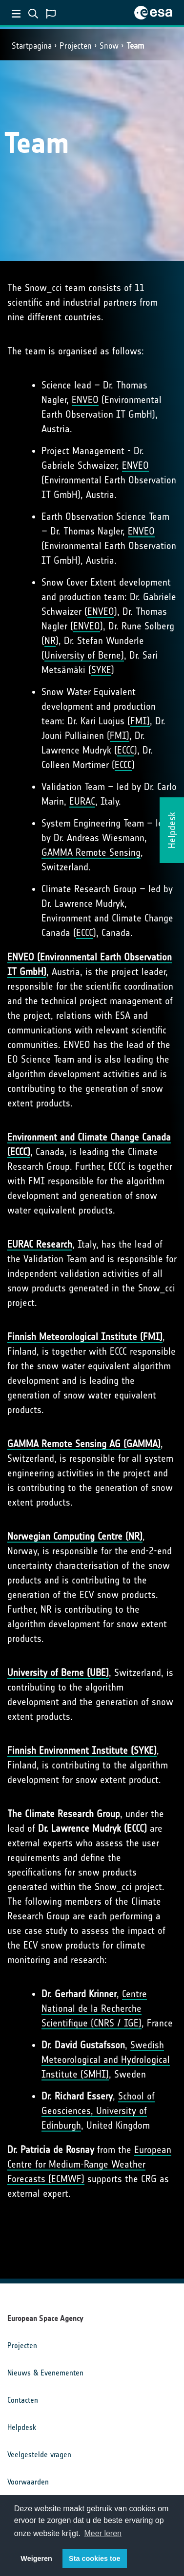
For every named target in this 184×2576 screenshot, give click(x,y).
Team (135, 46)
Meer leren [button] (103, 2533)
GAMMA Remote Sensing (91, 852)
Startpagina (32, 46)
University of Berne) (84, 655)
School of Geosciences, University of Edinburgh (98, 2110)
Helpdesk (21, 2427)
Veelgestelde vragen (39, 2454)
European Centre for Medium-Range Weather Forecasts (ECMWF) (89, 2164)
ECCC (125, 750)
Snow (109, 46)
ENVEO (85, 399)
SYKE (101, 670)
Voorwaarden (28, 2481)
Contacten (22, 2400)
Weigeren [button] (36, 2558)
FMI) (140, 721)
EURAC (82, 801)
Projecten (76, 46)
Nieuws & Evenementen (45, 2372)
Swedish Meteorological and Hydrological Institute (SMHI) (105, 2059)
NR (50, 640)
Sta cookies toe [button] (95, 2558)
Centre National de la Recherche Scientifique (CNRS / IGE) (94, 2008)
